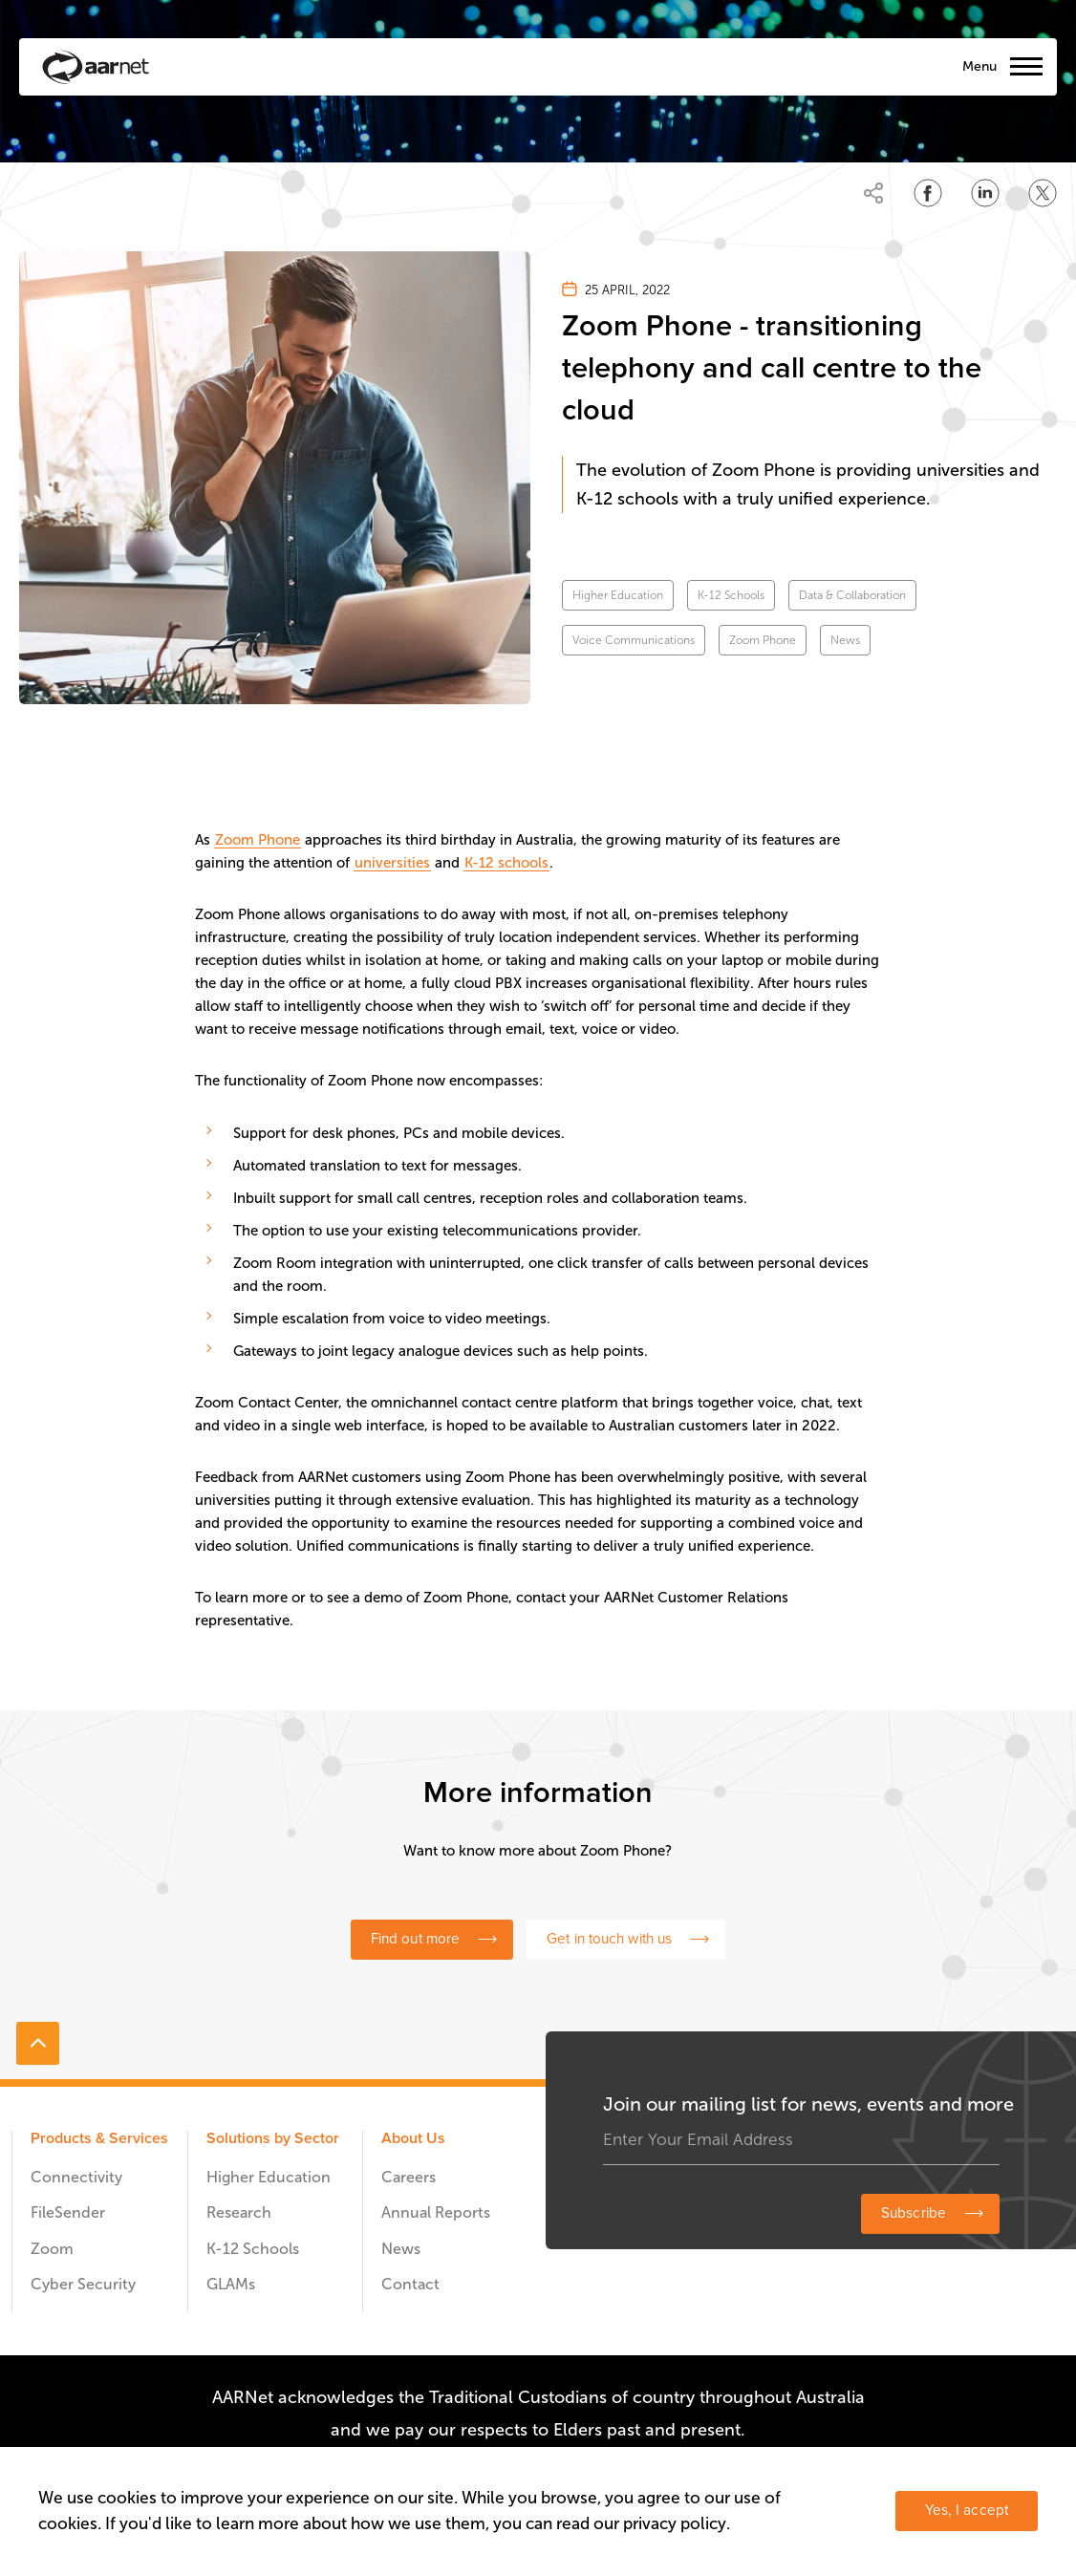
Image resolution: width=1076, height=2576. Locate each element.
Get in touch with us (609, 1939)
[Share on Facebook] (928, 193)
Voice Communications (633, 640)
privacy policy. (676, 2523)
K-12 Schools (731, 595)
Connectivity (76, 2177)
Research (238, 2212)
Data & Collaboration (852, 595)
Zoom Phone (762, 640)
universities (392, 862)
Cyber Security (83, 2284)
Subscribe (913, 2213)
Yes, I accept (966, 2510)
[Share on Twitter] (1042, 193)
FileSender (68, 2212)
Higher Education (617, 595)
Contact (410, 2284)
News (845, 640)
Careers (408, 2177)
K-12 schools (506, 862)
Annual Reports (435, 2212)
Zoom (52, 2249)
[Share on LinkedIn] (985, 193)
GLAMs (230, 2284)
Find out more (415, 1939)
